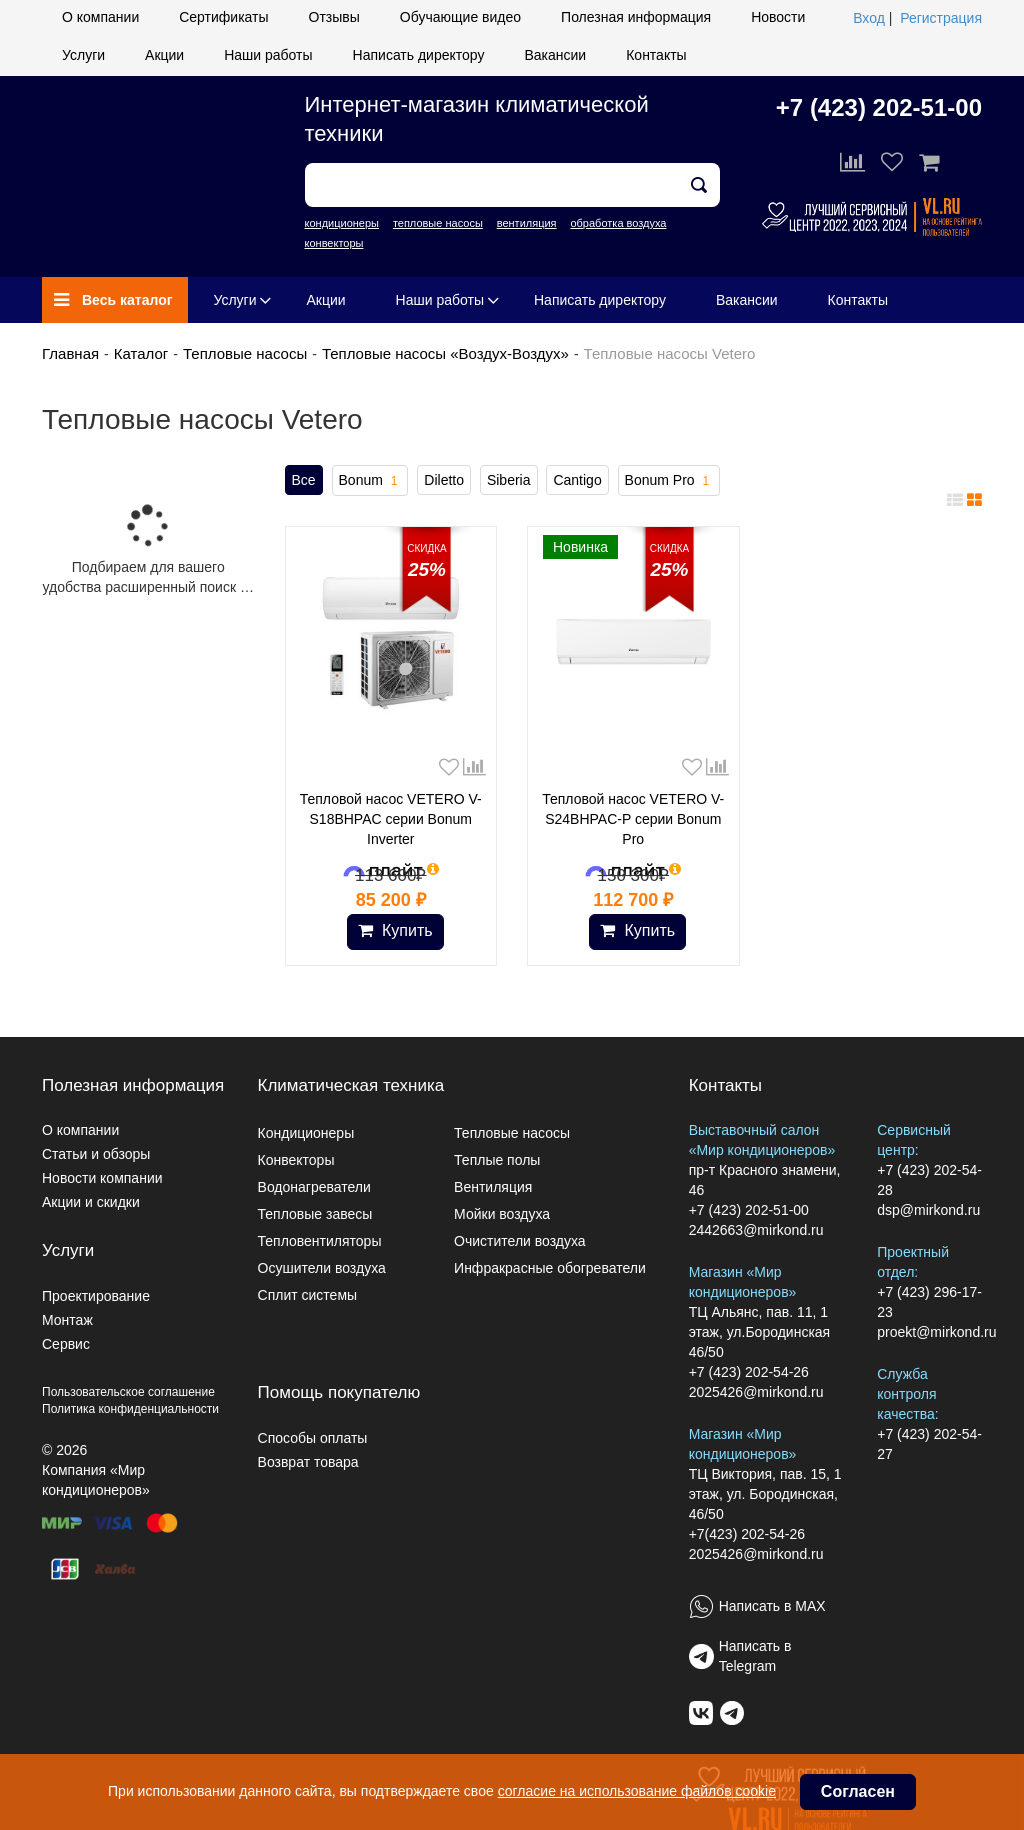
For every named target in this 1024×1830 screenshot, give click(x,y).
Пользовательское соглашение (128, 1392)
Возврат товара (308, 1462)
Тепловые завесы (315, 1214)
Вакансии (555, 55)
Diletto (444, 480)
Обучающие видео (460, 17)
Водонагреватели (314, 1187)
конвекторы (334, 243)
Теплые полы (497, 1160)
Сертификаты (223, 17)
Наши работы (268, 55)
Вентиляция (493, 1187)
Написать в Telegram (755, 1656)
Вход (869, 18)
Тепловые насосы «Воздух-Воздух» (445, 353)
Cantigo (577, 480)
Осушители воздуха (322, 1268)
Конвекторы (296, 1160)
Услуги (83, 55)
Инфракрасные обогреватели (550, 1268)
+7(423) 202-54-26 (747, 1534)
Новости (778, 17)
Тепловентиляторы (320, 1241)
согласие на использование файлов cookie (637, 1791)
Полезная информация (636, 17)
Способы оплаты (313, 1438)
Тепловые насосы (245, 353)
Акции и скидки (91, 1202)
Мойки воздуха (502, 1214)
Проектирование (96, 1296)
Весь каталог (113, 300)
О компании (100, 17)
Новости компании (102, 1178)
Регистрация (941, 18)
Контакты (656, 55)
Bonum (370, 481)
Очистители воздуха (520, 1241)
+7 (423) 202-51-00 (879, 107)
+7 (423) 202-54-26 (749, 1372)
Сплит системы (308, 1295)
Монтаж (67, 1320)
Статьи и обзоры (96, 1154)
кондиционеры (342, 223)
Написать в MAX (772, 1606)
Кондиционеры (306, 1133)
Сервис (66, 1344)
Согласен (858, 1791)
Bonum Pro (669, 481)
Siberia (509, 480)
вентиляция (527, 223)
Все (304, 480)
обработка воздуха (618, 223)
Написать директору (419, 55)
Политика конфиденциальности (130, 1409)
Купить (395, 930)
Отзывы (334, 17)
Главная (70, 353)
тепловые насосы (438, 223)
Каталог (141, 353)
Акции (164, 55)
